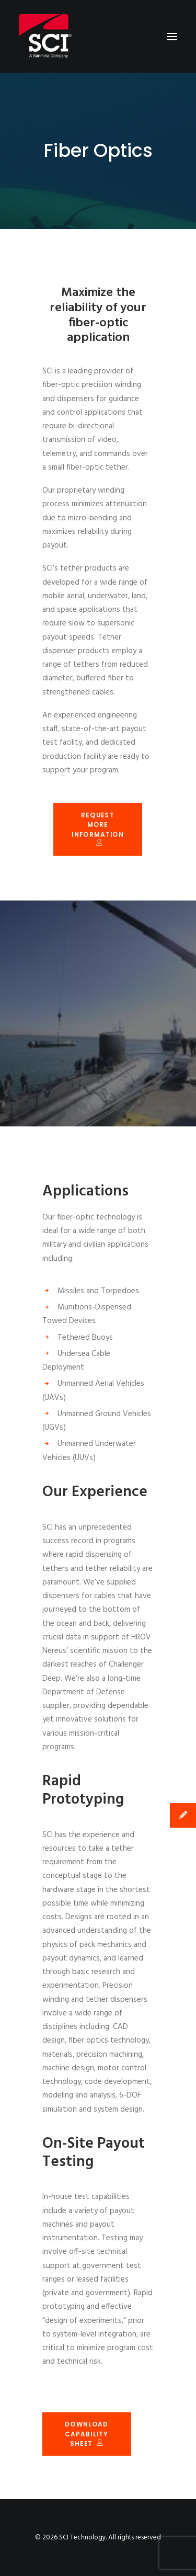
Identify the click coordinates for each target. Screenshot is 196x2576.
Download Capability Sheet (88, 2434)
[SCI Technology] (45, 36)
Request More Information (98, 828)
